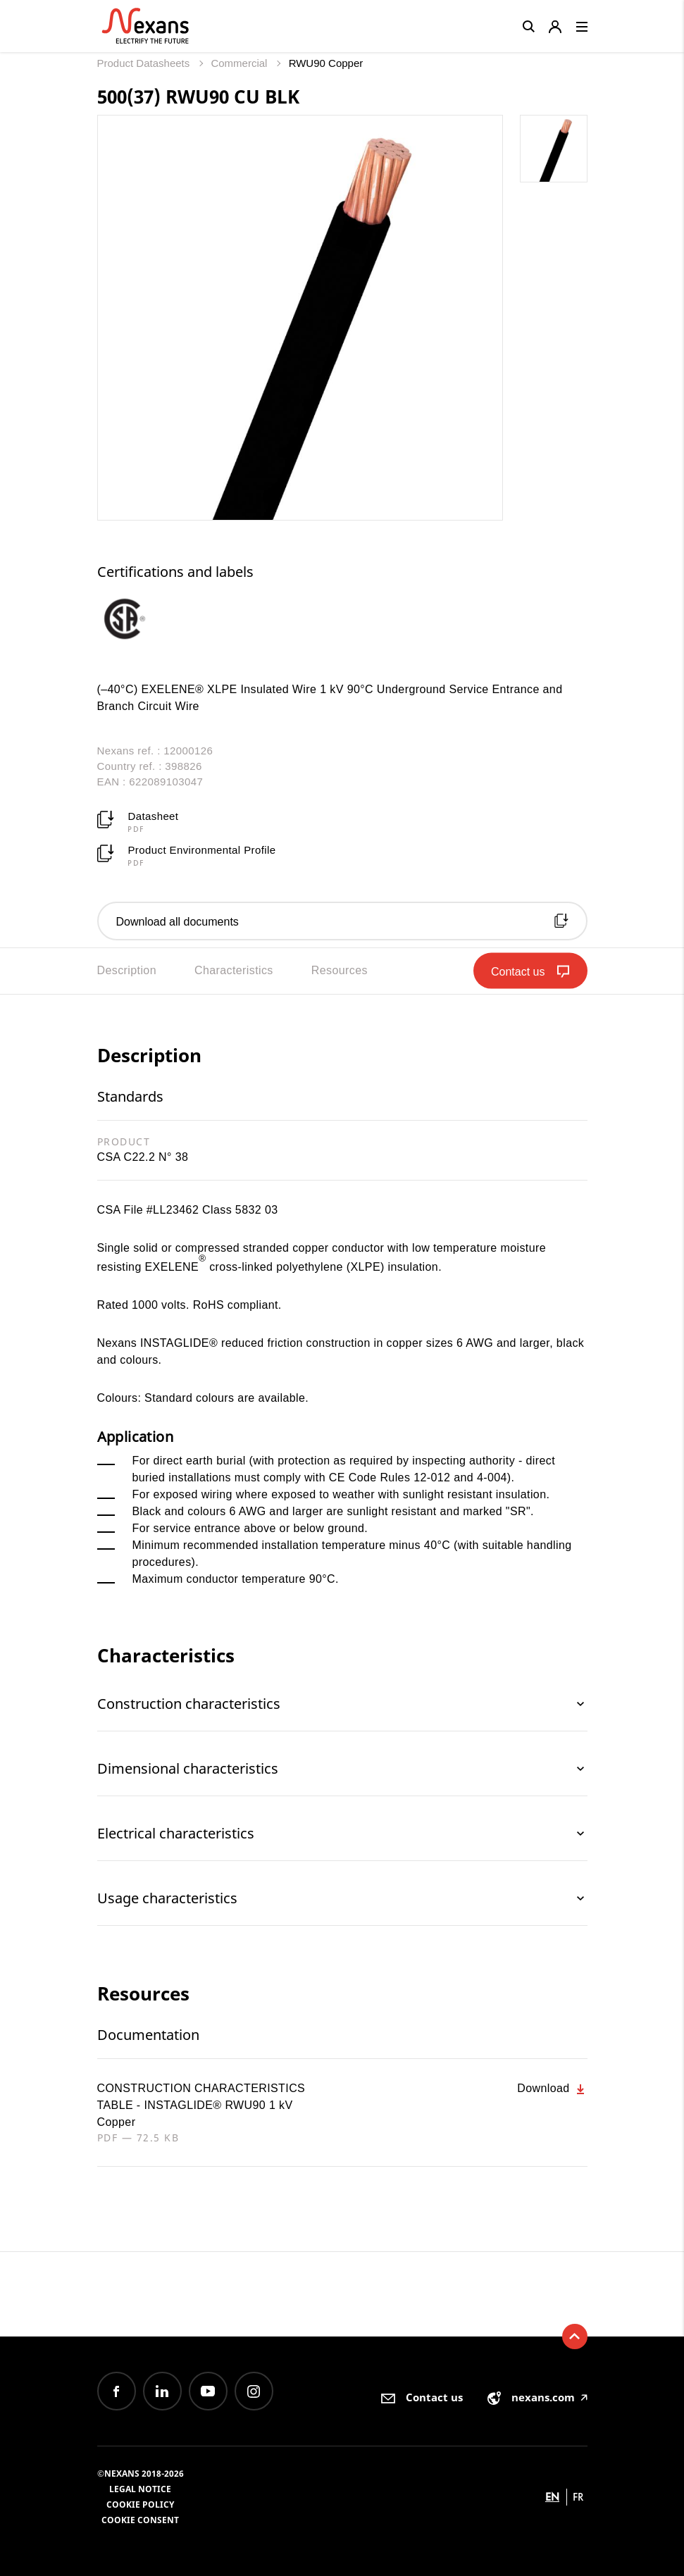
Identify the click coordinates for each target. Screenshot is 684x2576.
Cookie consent (140, 2520)
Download (552, 2089)
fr (578, 2496)
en (552, 2496)
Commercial (240, 63)
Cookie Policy (140, 2504)
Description (126, 970)
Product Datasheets (145, 63)
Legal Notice (140, 2489)
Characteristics (233, 970)
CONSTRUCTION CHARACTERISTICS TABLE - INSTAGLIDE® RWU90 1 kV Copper (201, 2105)
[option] (138, 618)
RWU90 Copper (326, 63)
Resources (339, 970)
